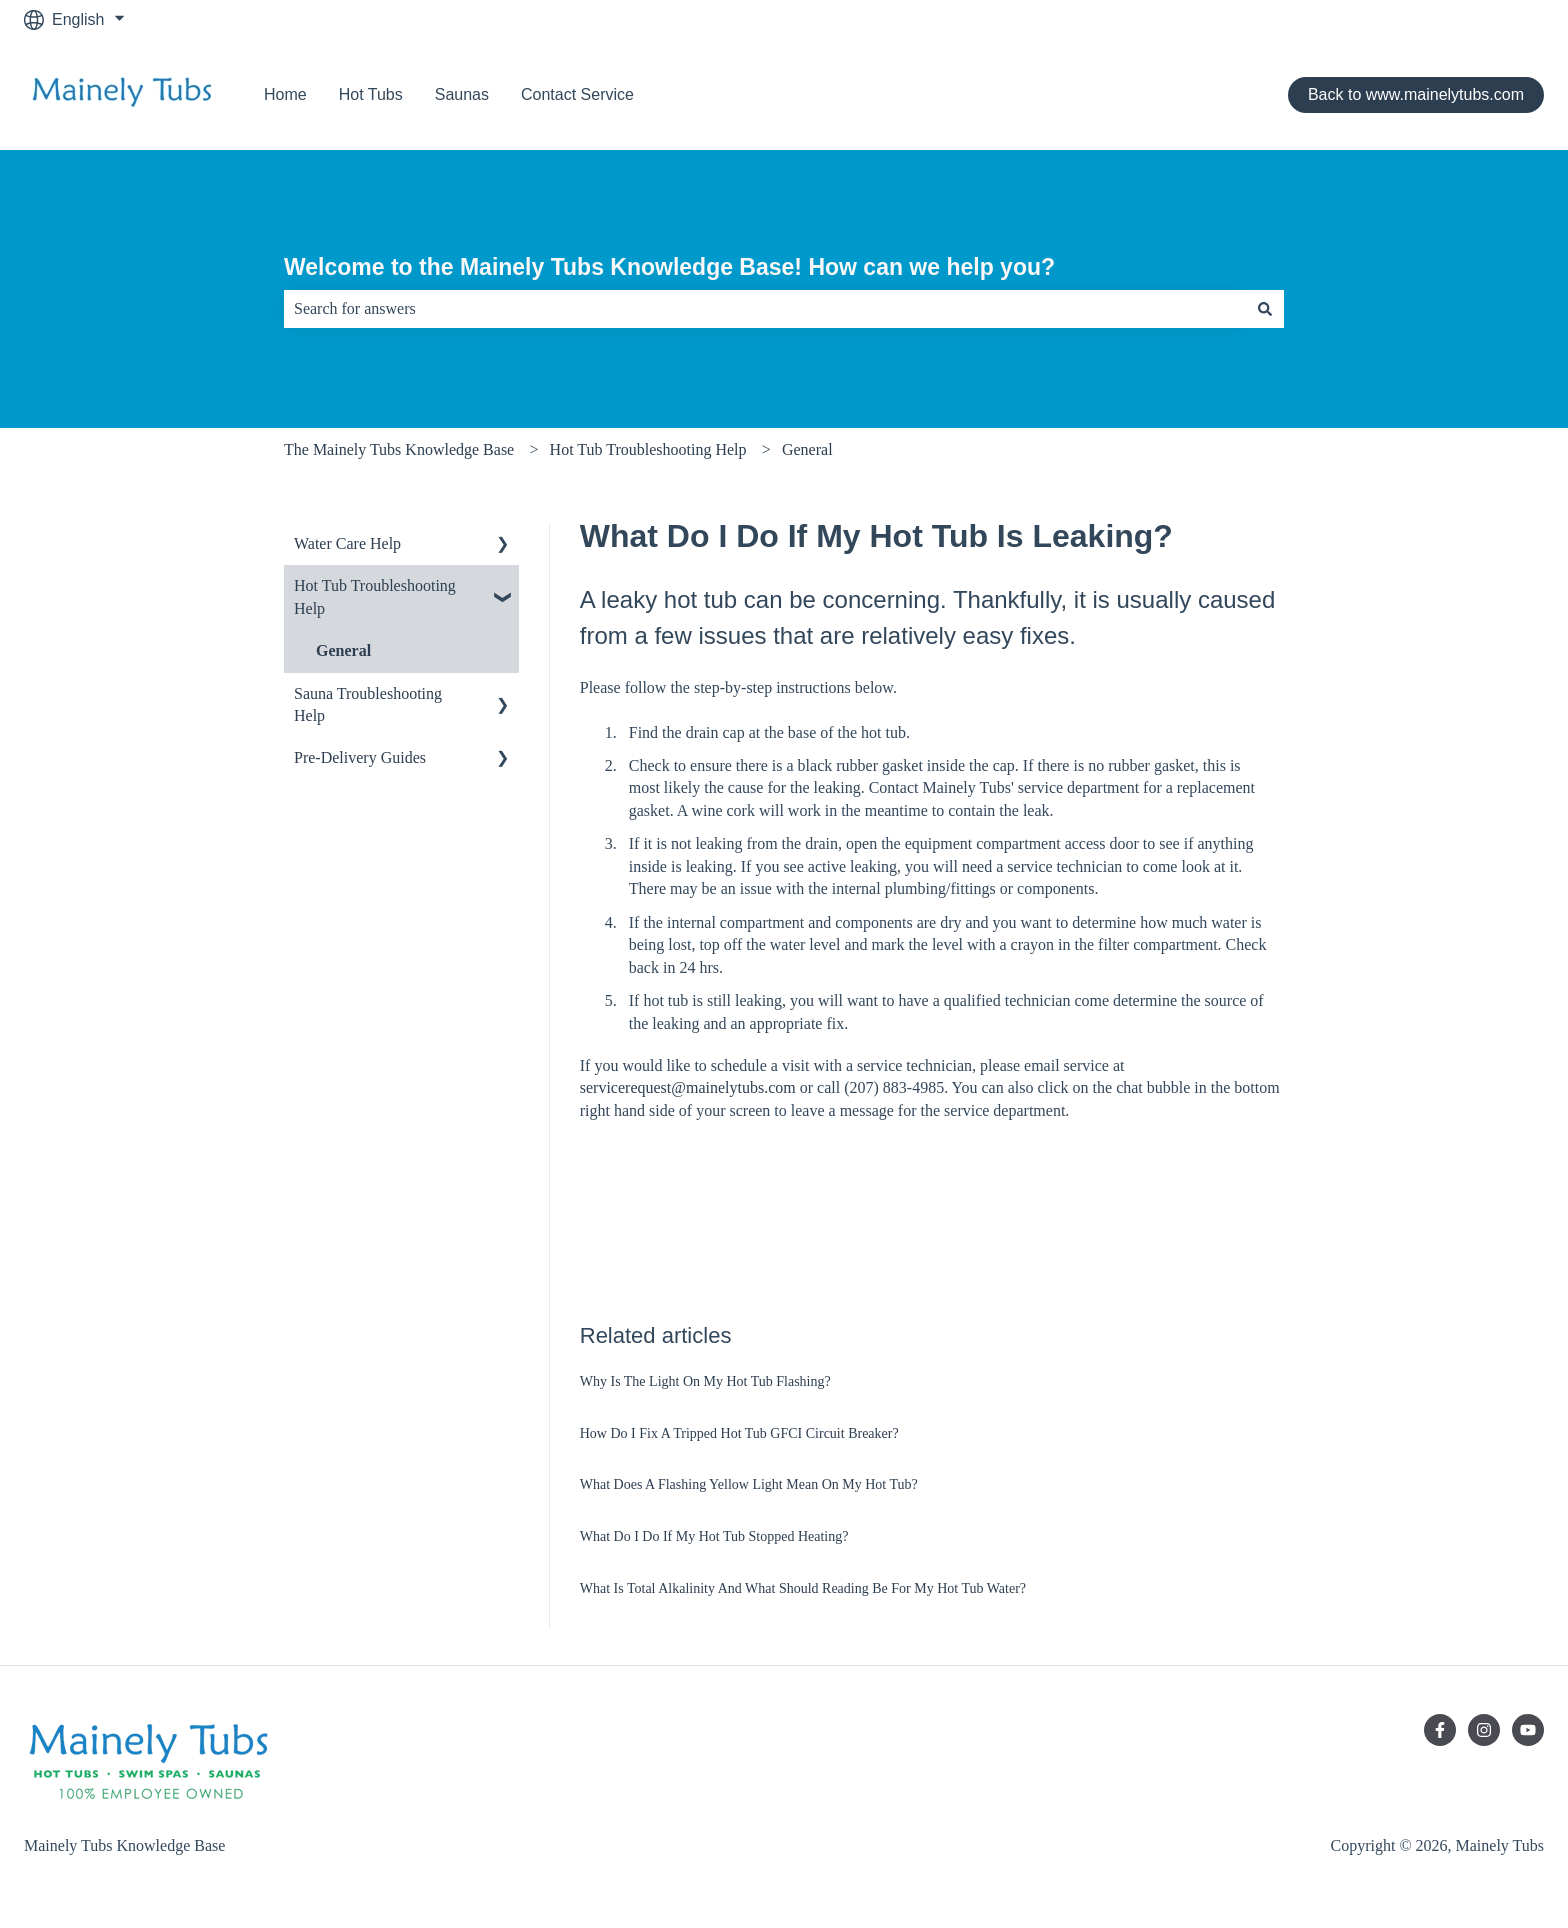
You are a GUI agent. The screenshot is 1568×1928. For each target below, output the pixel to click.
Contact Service (577, 94)
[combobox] (765, 309)
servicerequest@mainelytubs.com (688, 1087)
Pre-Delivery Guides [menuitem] (360, 757)
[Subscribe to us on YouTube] (1528, 1730)
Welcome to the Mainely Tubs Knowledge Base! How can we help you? (669, 267)
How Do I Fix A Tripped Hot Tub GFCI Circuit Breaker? (739, 1433)
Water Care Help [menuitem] (347, 543)
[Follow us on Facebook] (1440, 1730)
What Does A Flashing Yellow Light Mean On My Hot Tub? (749, 1484)
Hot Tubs (371, 94)
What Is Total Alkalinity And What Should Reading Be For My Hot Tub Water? (803, 1588)
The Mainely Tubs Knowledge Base (399, 449)
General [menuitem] (343, 650)
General (807, 449)
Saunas (462, 94)
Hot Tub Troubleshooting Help (648, 449)
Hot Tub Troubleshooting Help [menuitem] (375, 596)
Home (285, 94)
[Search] (1265, 309)
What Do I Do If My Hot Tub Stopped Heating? (714, 1536)
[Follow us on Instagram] (1484, 1730)
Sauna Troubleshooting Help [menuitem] (368, 704)
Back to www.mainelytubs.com (1416, 94)
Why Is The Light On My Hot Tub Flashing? (705, 1381)
